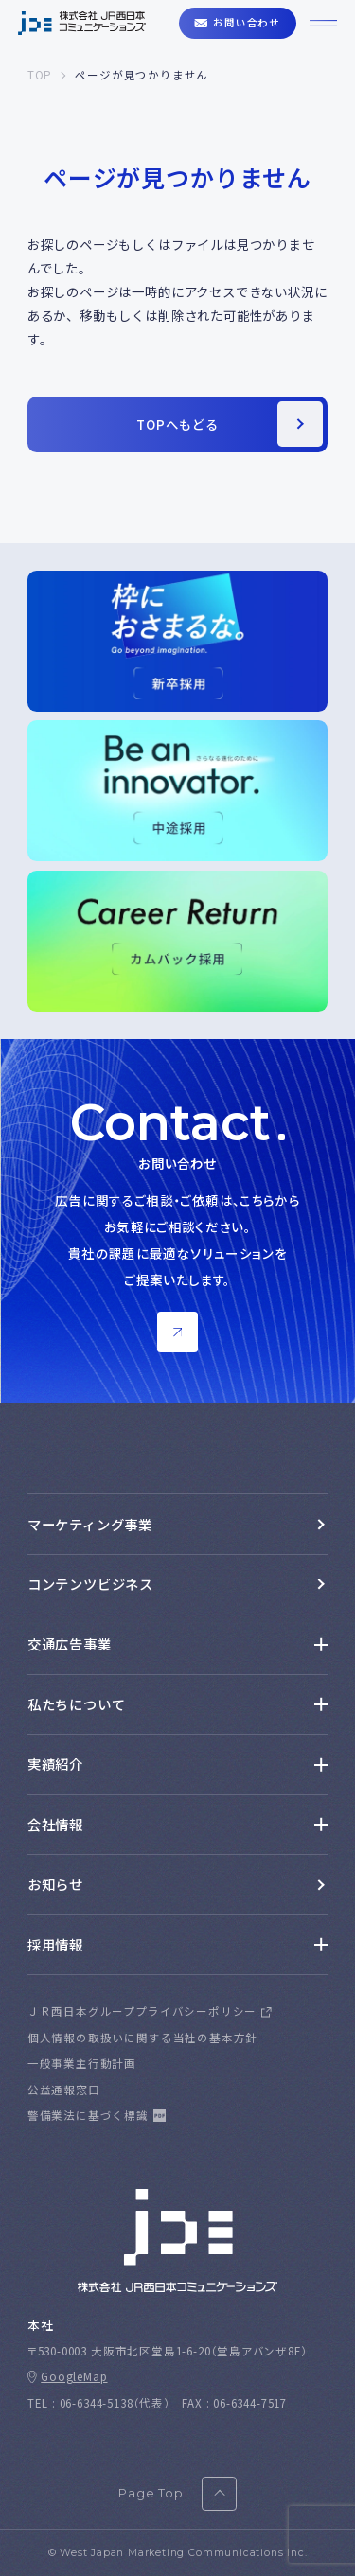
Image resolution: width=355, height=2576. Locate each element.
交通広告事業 (69, 1643)
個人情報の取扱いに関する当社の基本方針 (142, 2037)
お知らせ (55, 1884)
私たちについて (76, 1704)
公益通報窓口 (63, 2089)
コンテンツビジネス (90, 1584)
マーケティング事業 (89, 1524)
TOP (39, 74)
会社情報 (55, 1824)
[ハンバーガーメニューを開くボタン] (323, 23)
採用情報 (55, 1944)
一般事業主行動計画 (81, 2063)
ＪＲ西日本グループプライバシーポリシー (142, 2011)
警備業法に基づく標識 (88, 2115)
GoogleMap (74, 2376)
